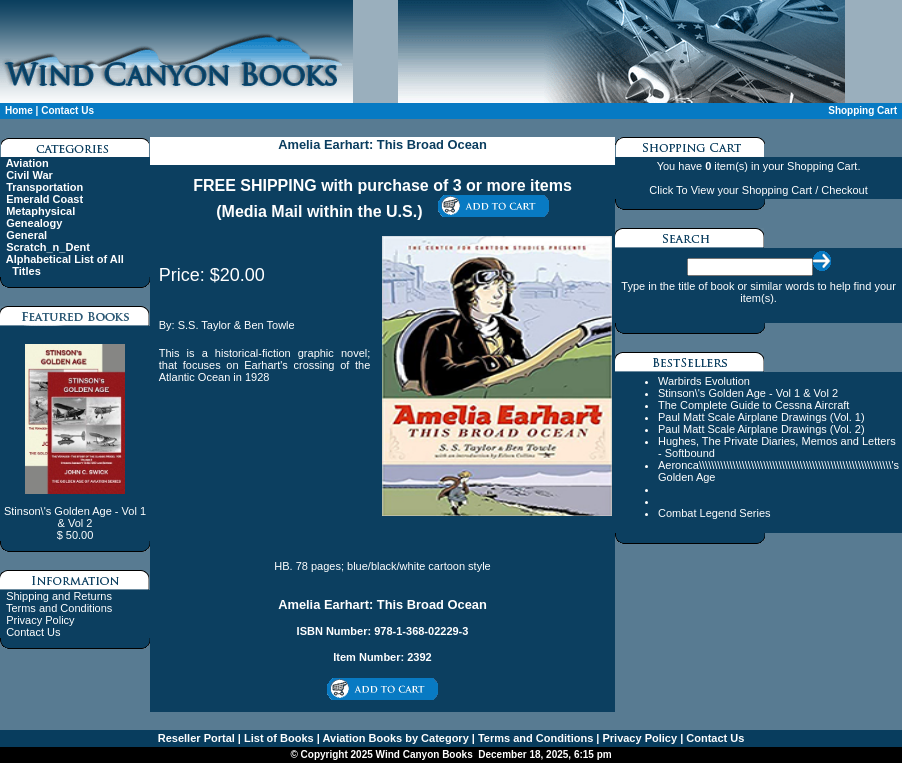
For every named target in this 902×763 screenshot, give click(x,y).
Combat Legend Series (714, 513)
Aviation (27, 163)
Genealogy (34, 223)
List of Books (277, 738)
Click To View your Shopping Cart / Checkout (758, 190)
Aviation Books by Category (394, 738)
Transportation (44, 187)
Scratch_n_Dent (48, 247)
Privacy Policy (40, 620)
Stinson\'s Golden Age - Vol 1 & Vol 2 (748, 393)
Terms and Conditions (59, 608)
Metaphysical (40, 211)
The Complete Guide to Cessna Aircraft (753, 405)
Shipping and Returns (59, 596)
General (26, 235)
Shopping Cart (862, 110)
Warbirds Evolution (704, 381)
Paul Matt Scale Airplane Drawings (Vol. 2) (761, 429)
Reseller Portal (196, 738)
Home (19, 110)
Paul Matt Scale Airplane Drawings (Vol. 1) (761, 417)
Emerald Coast (44, 199)
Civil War (29, 175)
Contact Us (67, 110)
